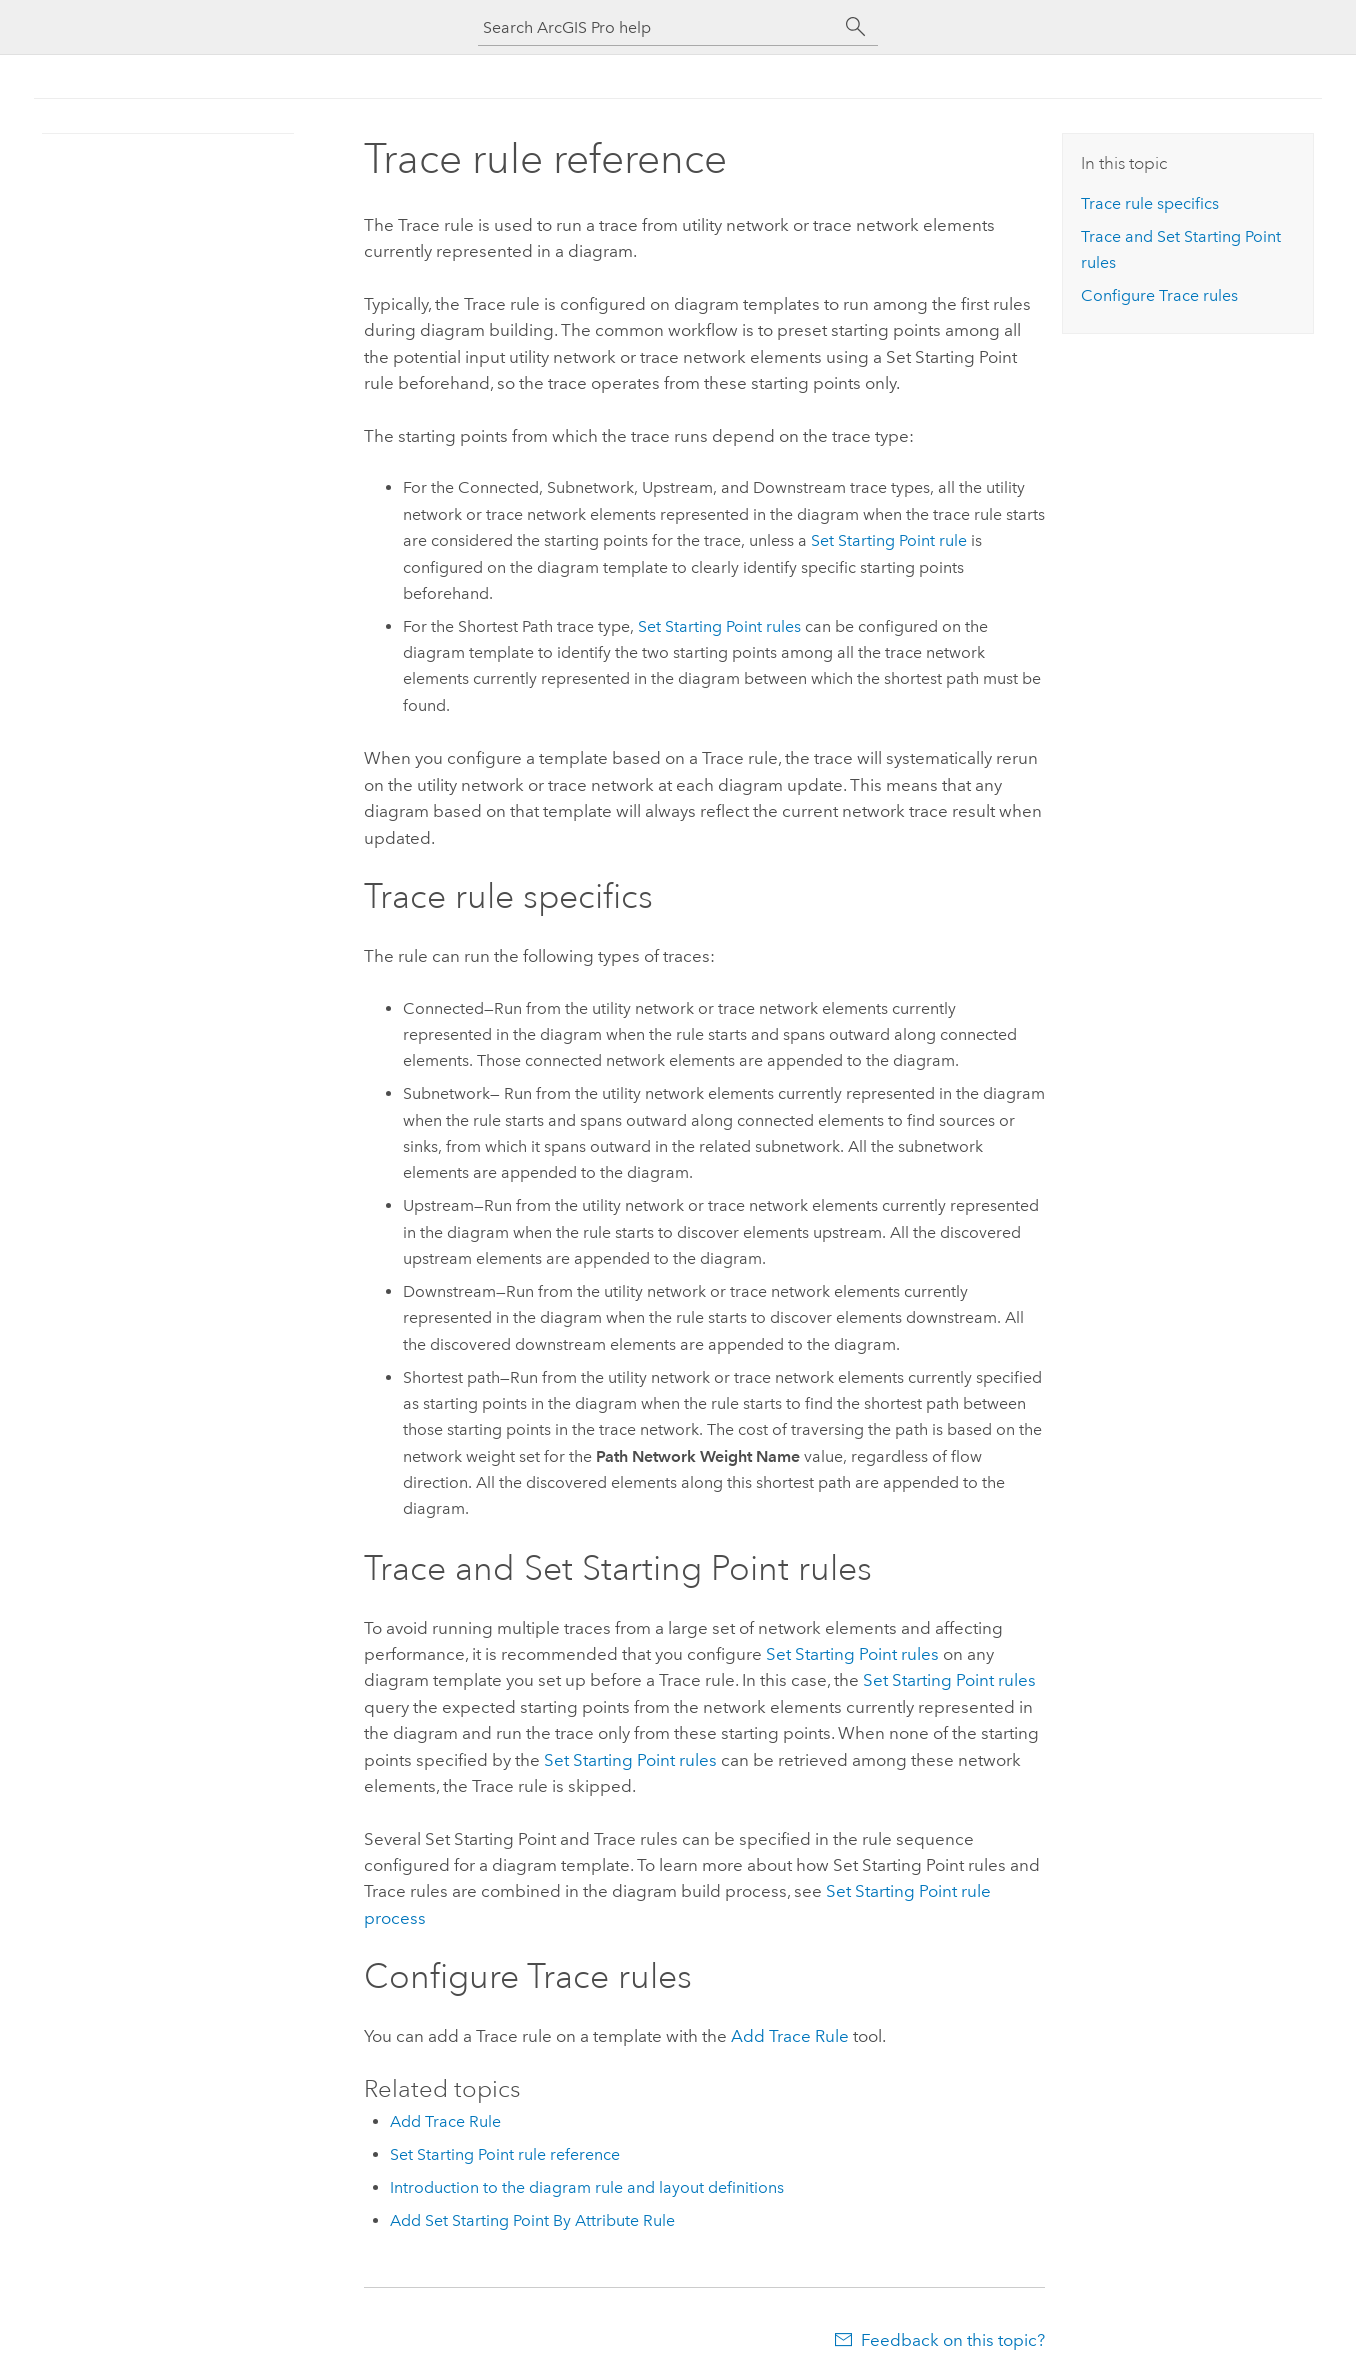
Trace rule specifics (1150, 203)
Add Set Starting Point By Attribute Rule (532, 2220)
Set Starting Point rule (889, 540)
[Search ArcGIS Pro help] (658, 27)
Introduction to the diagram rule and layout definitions (587, 2187)
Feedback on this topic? (953, 2340)
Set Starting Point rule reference (505, 2154)
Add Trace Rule (790, 2036)
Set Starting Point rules (719, 626)
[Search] (856, 27)
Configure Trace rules (1159, 295)
